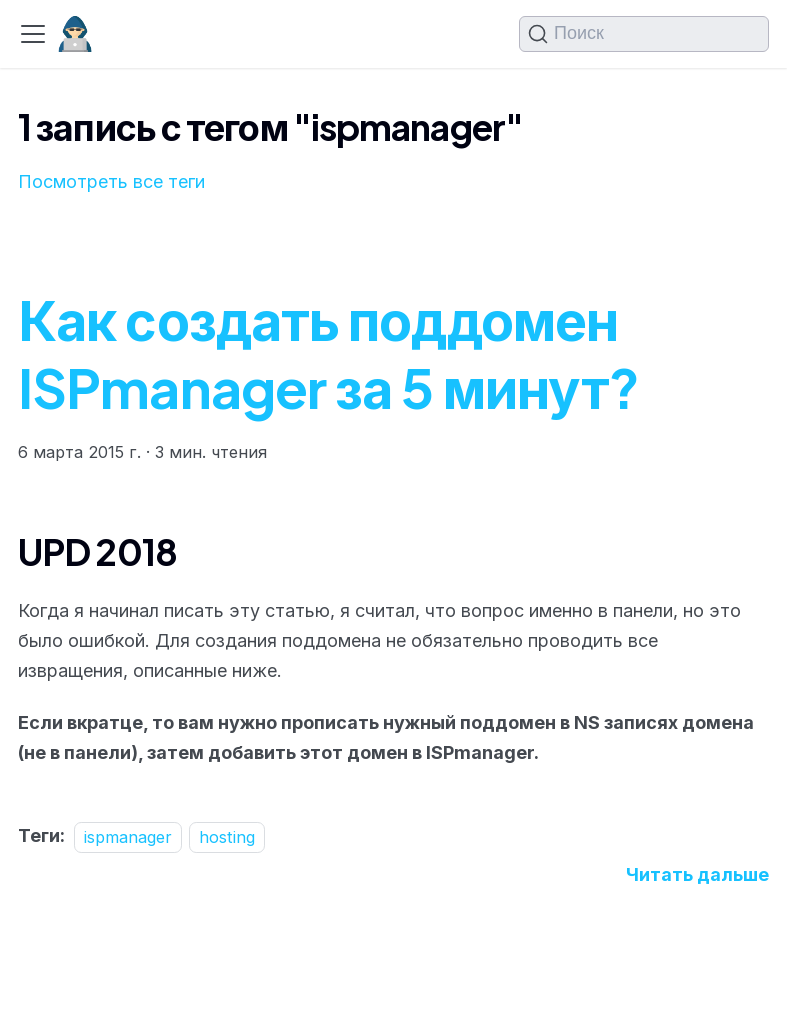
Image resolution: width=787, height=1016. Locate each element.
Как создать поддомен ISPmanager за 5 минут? (328, 353)
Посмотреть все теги (111, 181)
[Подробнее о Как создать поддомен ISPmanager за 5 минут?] (697, 874)
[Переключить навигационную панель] (33, 34)
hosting (227, 836)
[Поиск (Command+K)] (644, 34)
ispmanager (128, 836)
